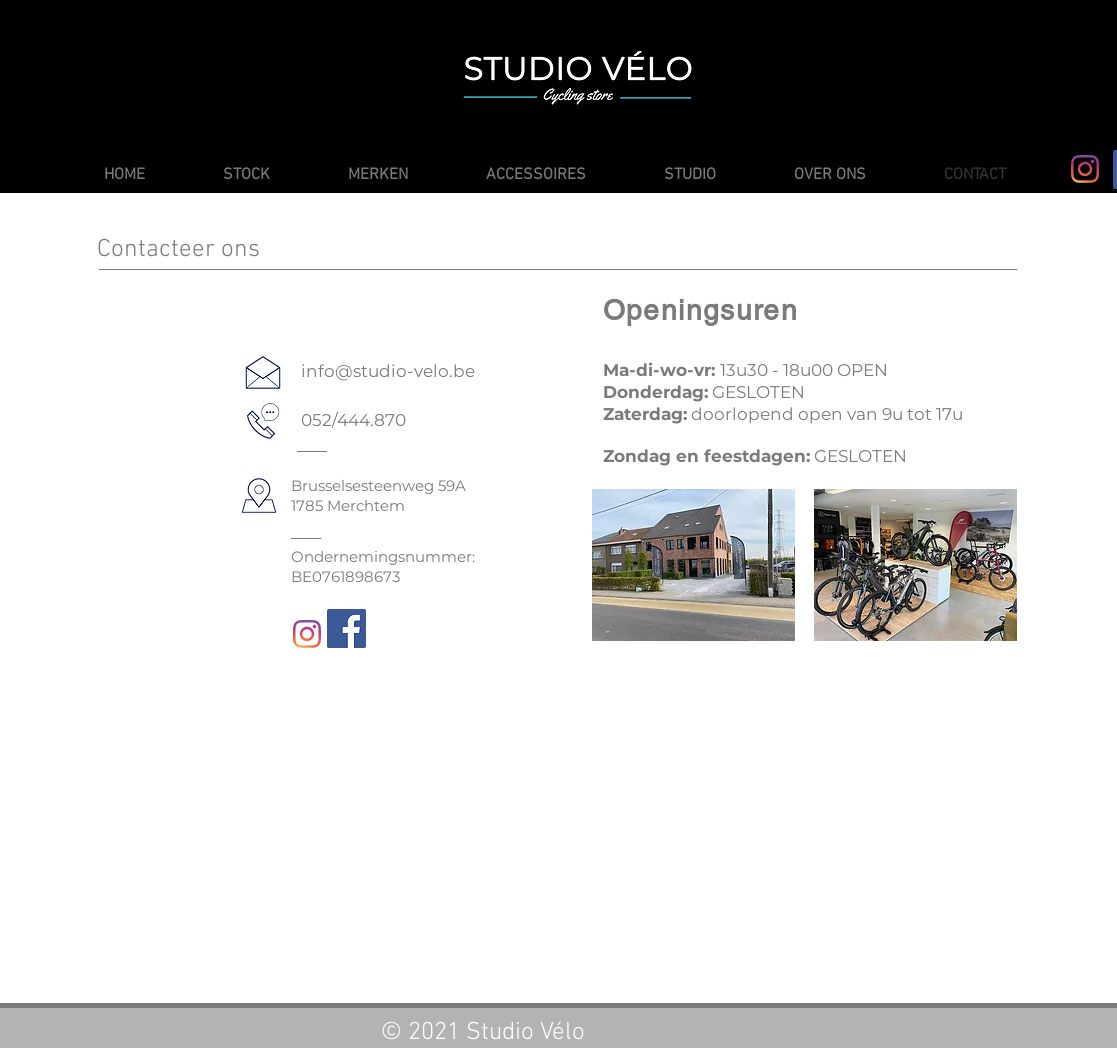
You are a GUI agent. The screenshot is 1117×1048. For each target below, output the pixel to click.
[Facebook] (346, 628)
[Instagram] (1085, 169)
